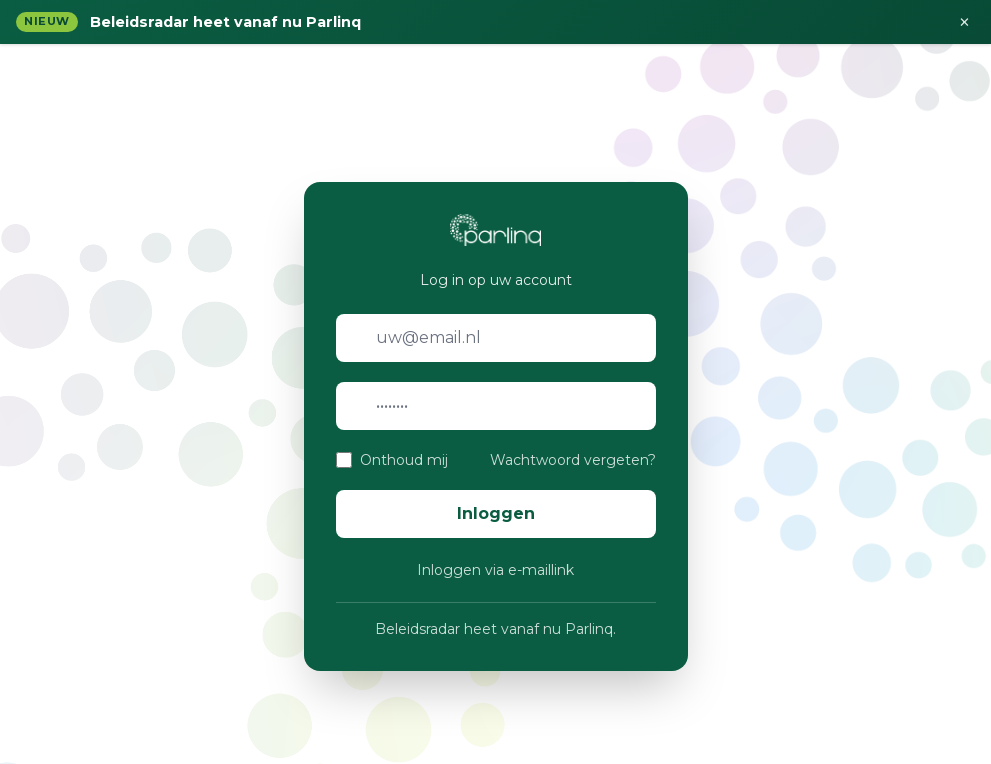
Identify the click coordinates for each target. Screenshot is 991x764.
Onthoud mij (404, 460)
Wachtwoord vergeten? (573, 460)
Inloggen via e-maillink (495, 570)
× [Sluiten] (964, 22)
